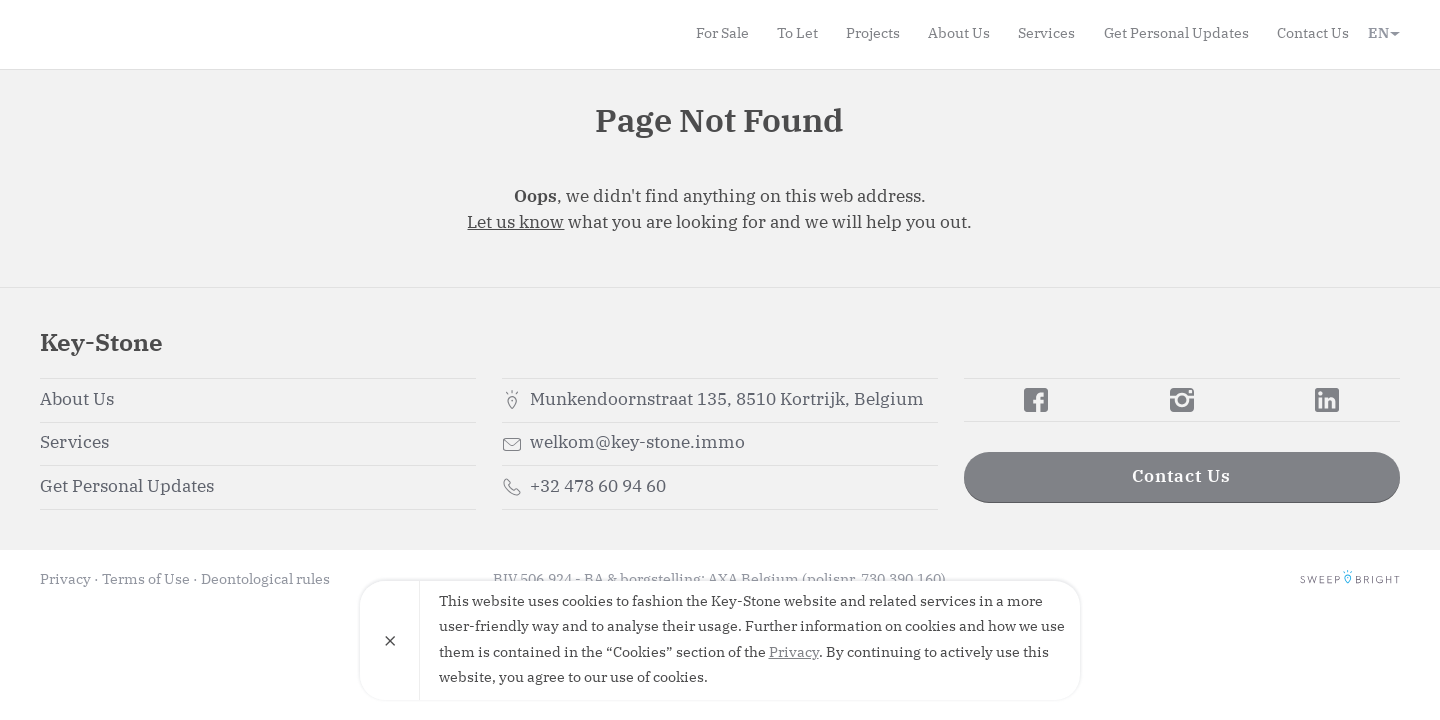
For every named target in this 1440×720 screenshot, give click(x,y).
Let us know (515, 223)
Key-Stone (155, 34)
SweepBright (1350, 580)
